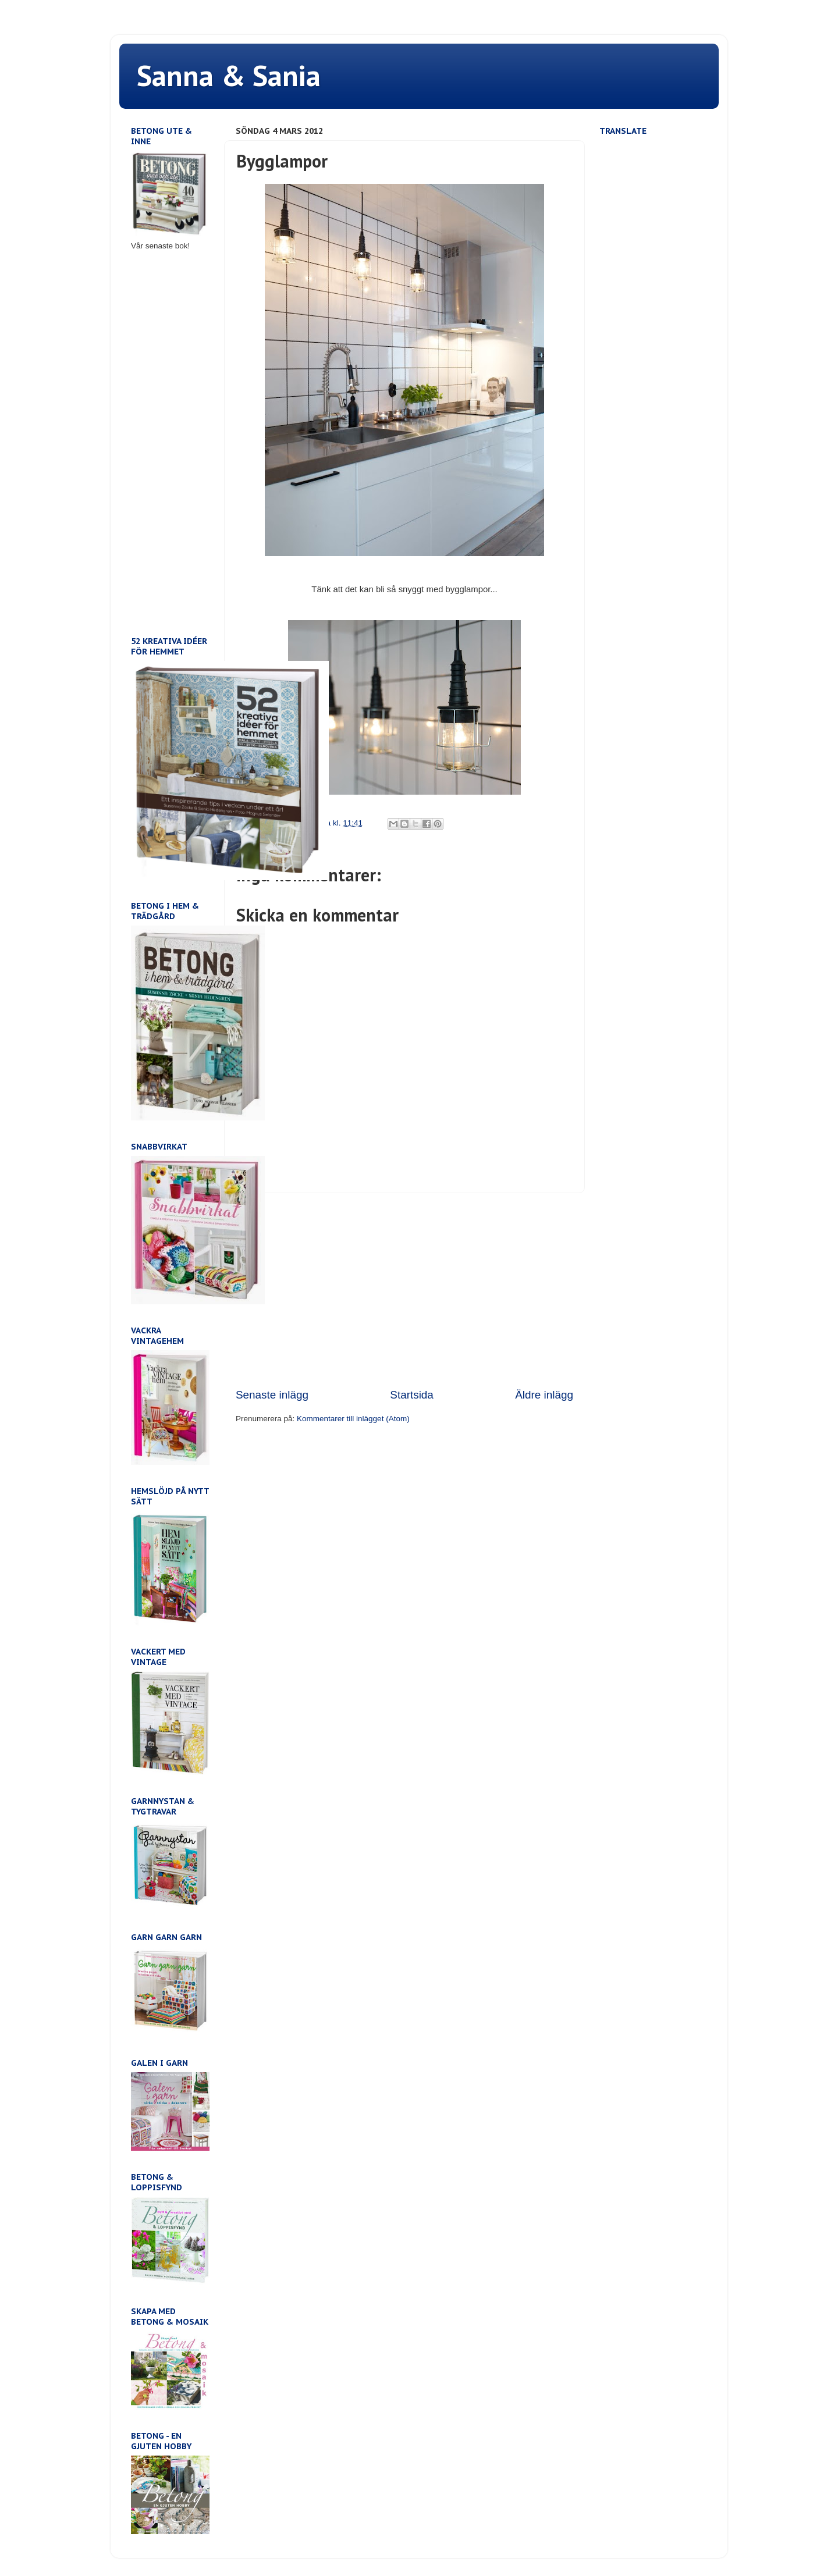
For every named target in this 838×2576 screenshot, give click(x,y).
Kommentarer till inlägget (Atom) (353, 1418)
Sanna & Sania (229, 75)
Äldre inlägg (544, 1395)
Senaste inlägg (272, 1395)
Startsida (412, 1395)
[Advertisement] (404, 1290)
